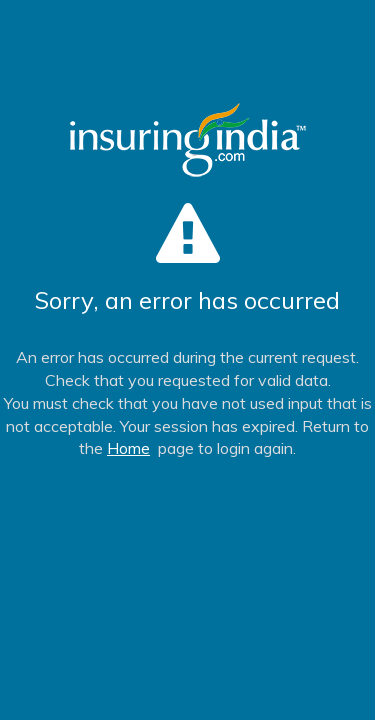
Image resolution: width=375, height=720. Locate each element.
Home (128, 448)
